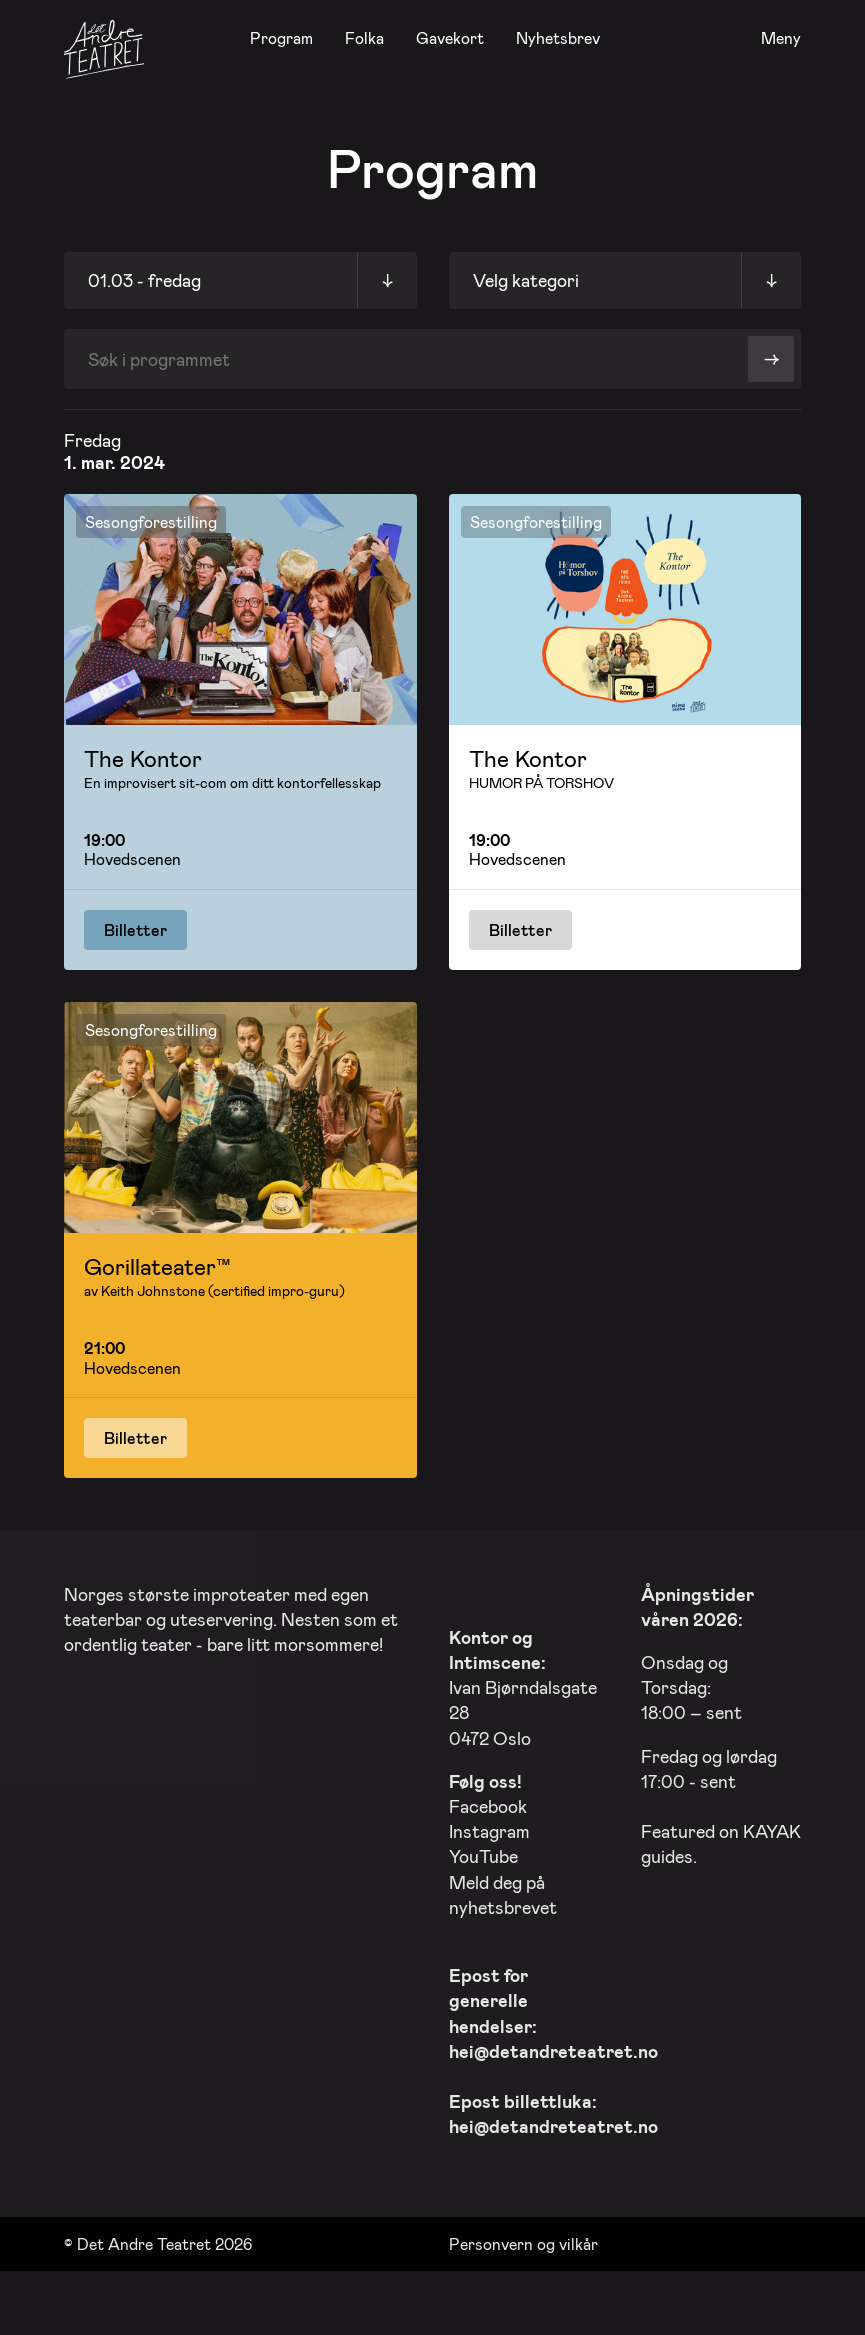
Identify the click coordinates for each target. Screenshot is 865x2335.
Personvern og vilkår (523, 2238)
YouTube (483, 1852)
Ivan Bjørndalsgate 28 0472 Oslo (523, 1682)
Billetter (135, 929)
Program (281, 37)
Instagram (489, 1826)
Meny (781, 38)
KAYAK (772, 1826)
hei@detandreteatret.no (553, 2046)
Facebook (488, 1801)
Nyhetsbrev (558, 37)
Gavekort (450, 37)
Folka (364, 37)
